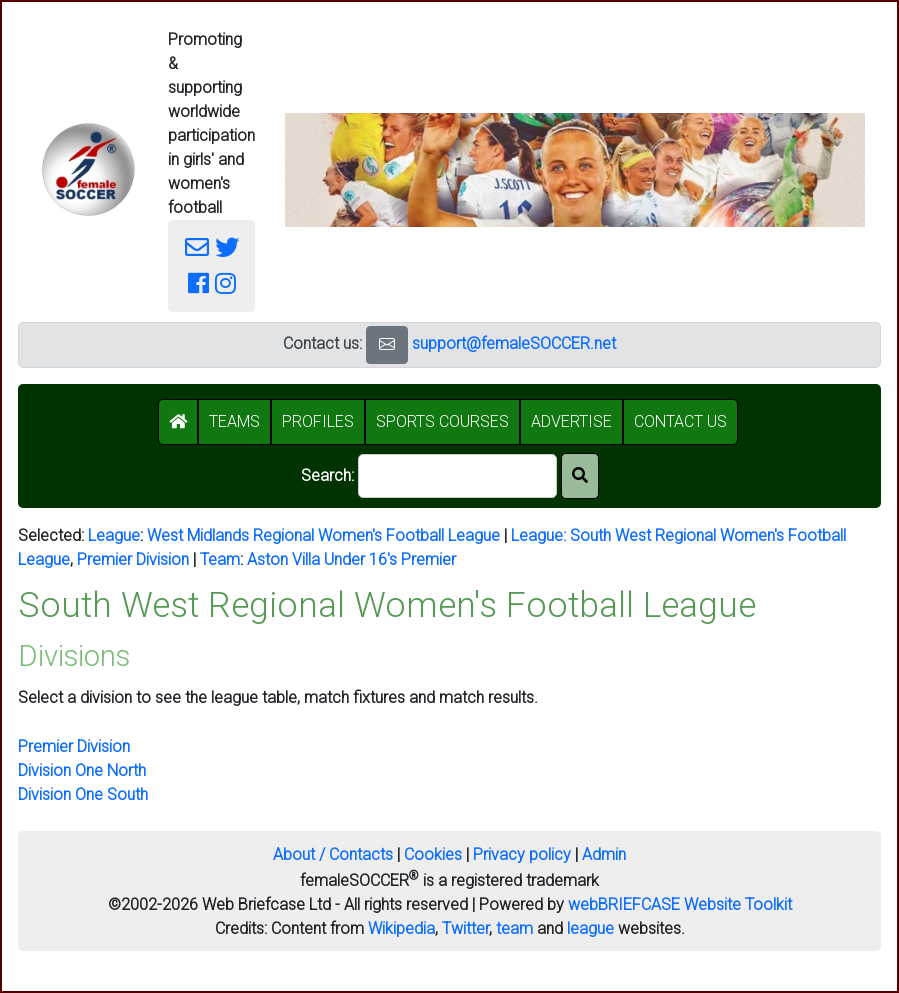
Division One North (82, 770)
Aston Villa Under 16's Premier (351, 559)
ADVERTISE (571, 421)
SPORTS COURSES (442, 421)
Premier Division (133, 559)
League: (540, 535)
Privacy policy (522, 854)
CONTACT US (680, 421)
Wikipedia (401, 928)
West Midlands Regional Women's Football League (323, 535)
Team (220, 559)
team (514, 928)
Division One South (83, 794)
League (114, 535)
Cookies (433, 854)
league (590, 928)
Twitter (465, 928)
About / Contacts (333, 854)
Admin (604, 854)
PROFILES (318, 421)
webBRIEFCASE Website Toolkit (680, 904)
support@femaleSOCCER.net (514, 343)
